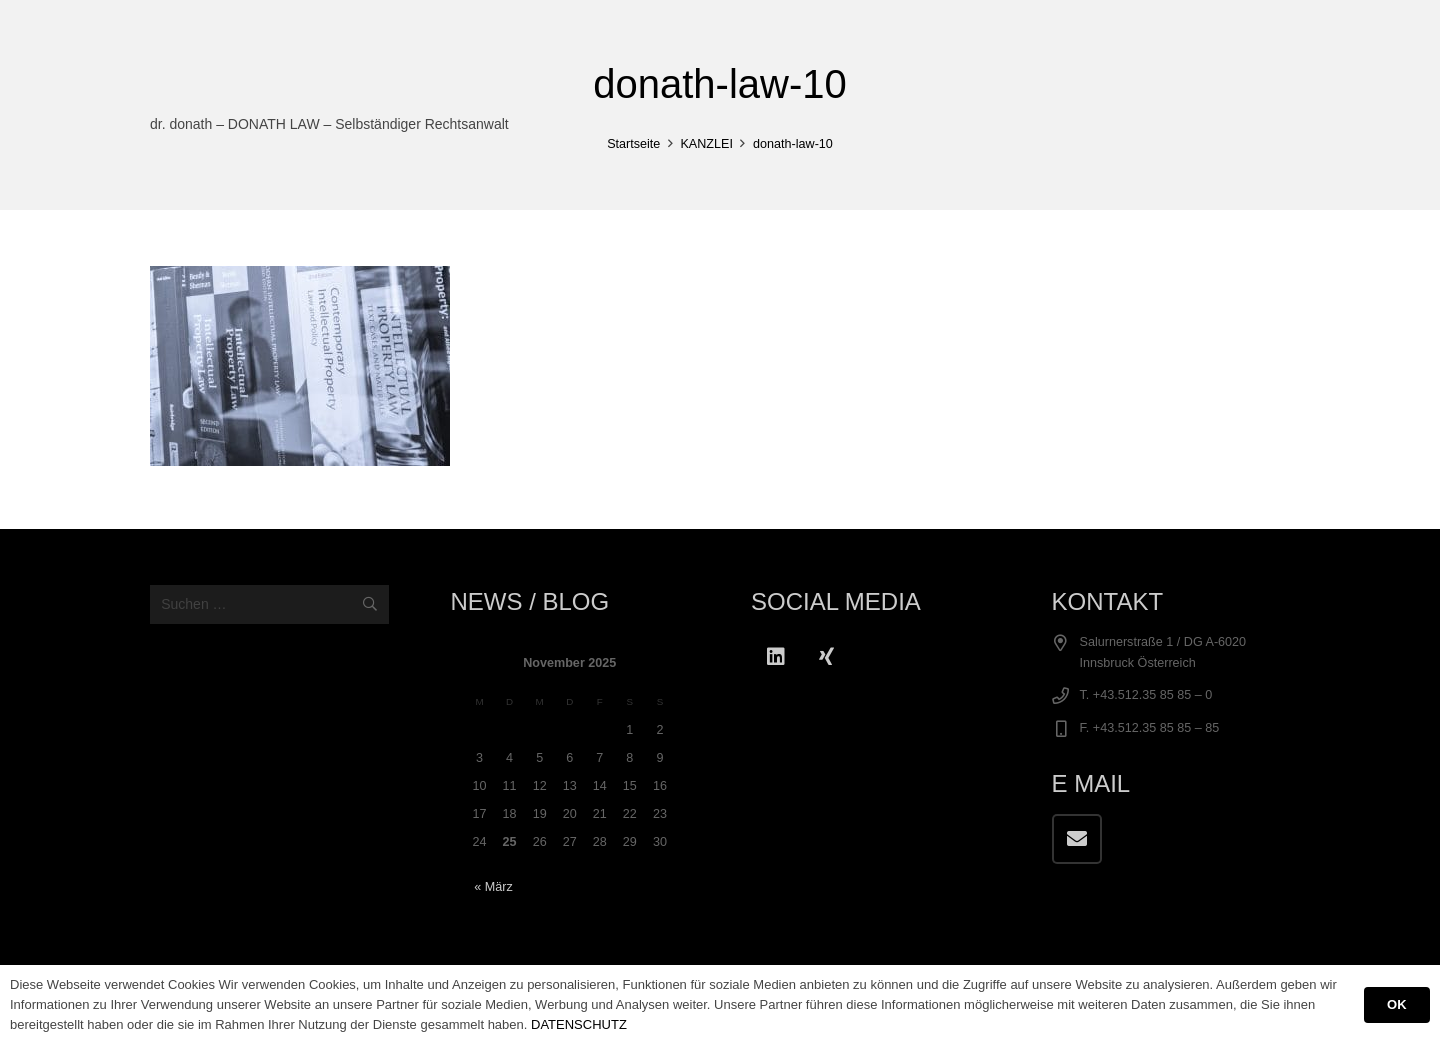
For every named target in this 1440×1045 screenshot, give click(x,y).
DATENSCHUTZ (579, 1024)
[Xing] (826, 657)
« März (493, 887)
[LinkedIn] (776, 657)
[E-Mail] (1077, 839)
